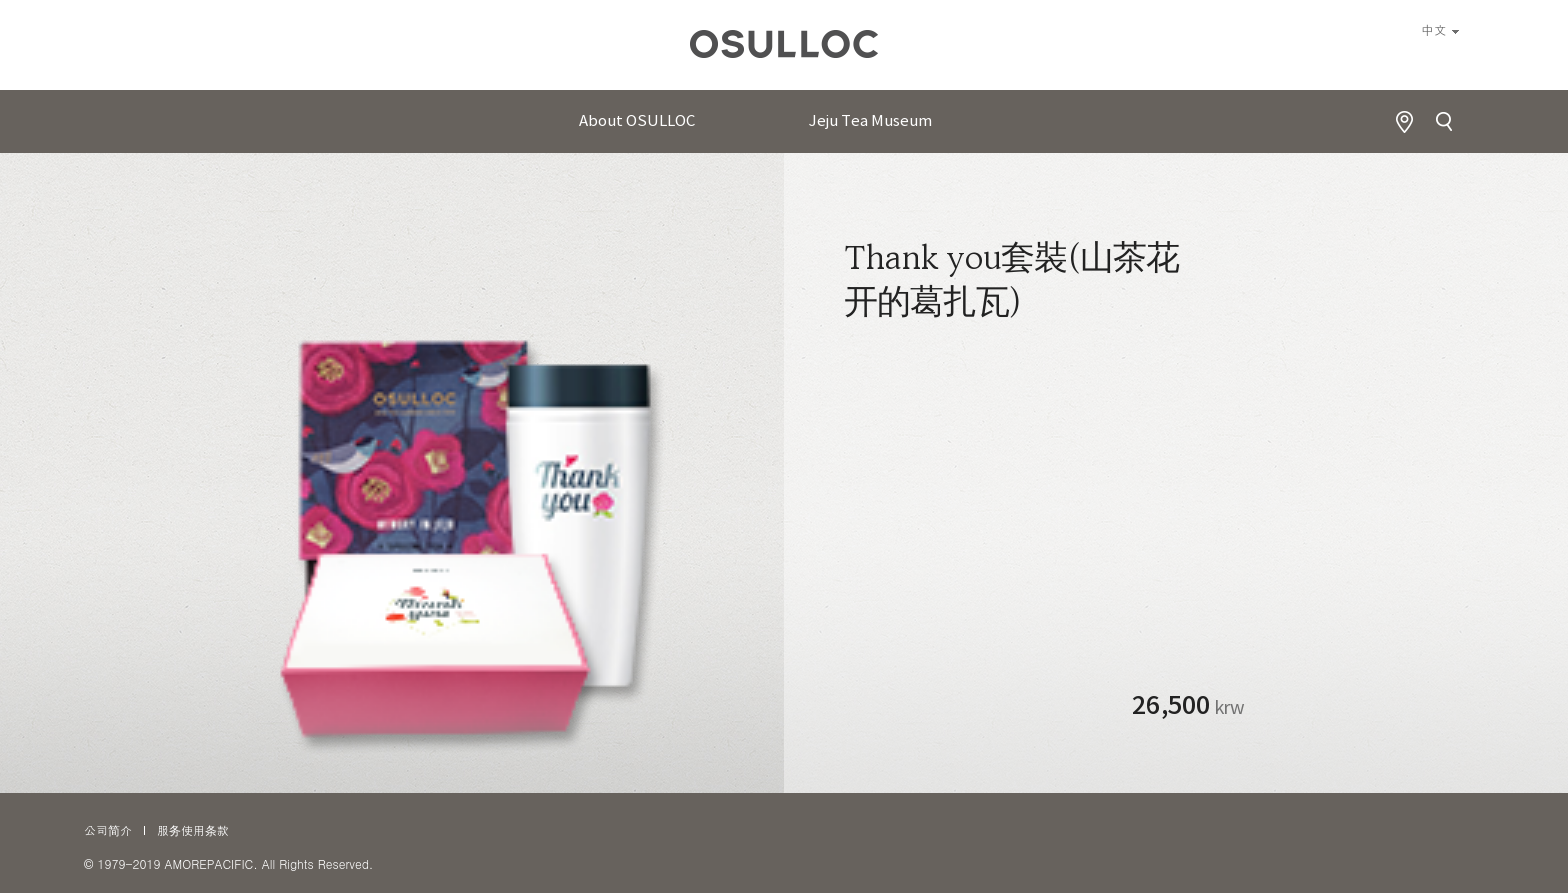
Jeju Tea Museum (870, 121)
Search (1444, 121)
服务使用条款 (193, 829)
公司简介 (108, 829)
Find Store (1404, 121)
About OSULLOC (637, 121)
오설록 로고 (784, 50)
